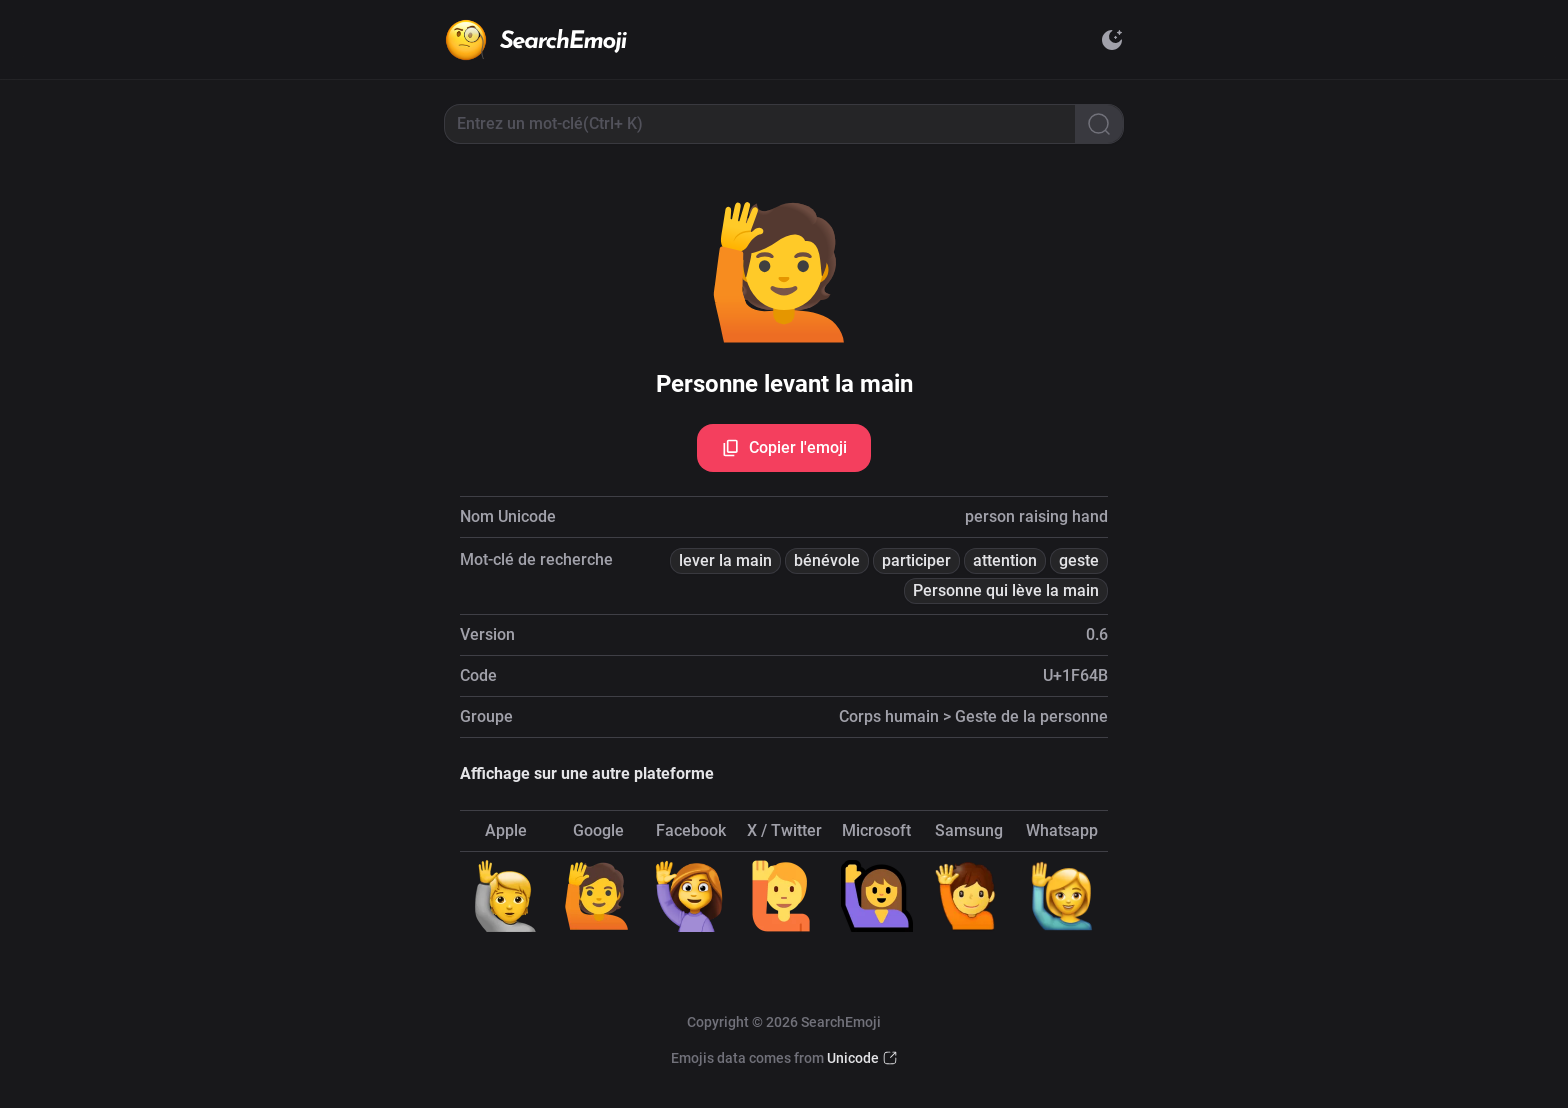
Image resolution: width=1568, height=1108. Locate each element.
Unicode (853, 1058)
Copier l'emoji (784, 448)
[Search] (1099, 124)
